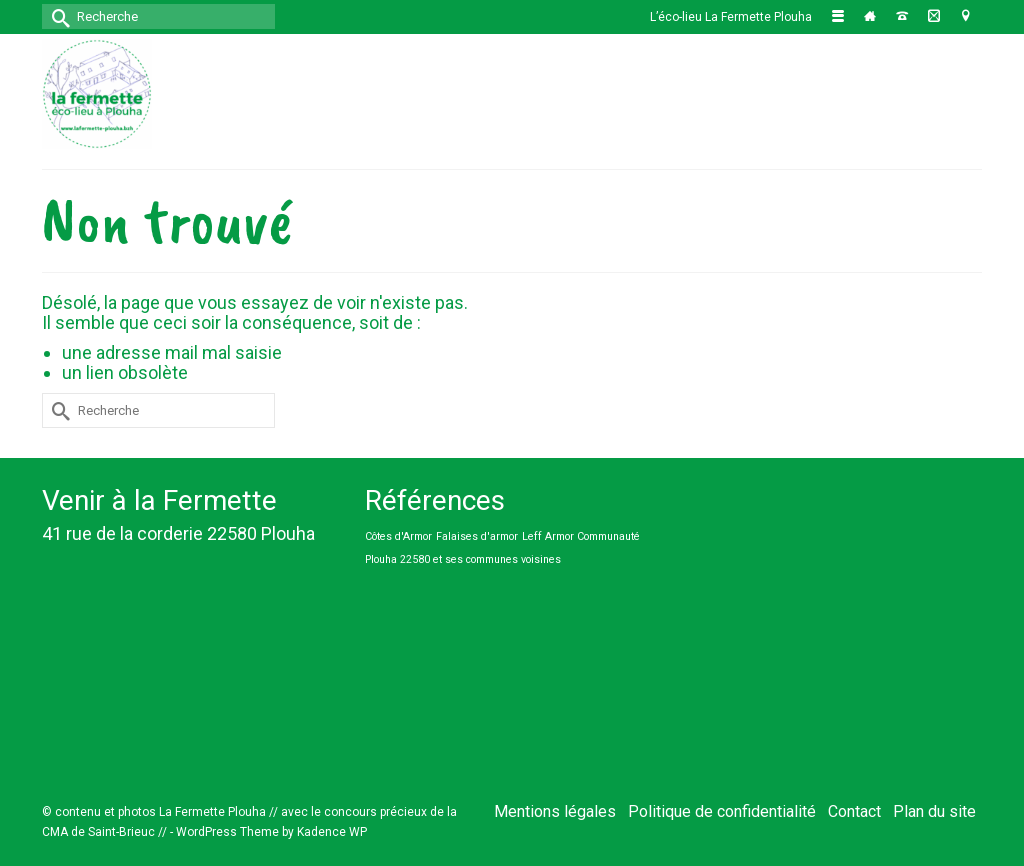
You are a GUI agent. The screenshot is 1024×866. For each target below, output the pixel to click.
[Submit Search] (57, 16)
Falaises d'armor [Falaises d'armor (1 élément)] (477, 536)
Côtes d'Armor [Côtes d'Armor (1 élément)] (398, 536)
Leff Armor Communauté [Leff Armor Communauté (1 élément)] (581, 536)
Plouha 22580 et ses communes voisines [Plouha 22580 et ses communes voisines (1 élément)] (463, 559)
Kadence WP (332, 832)
